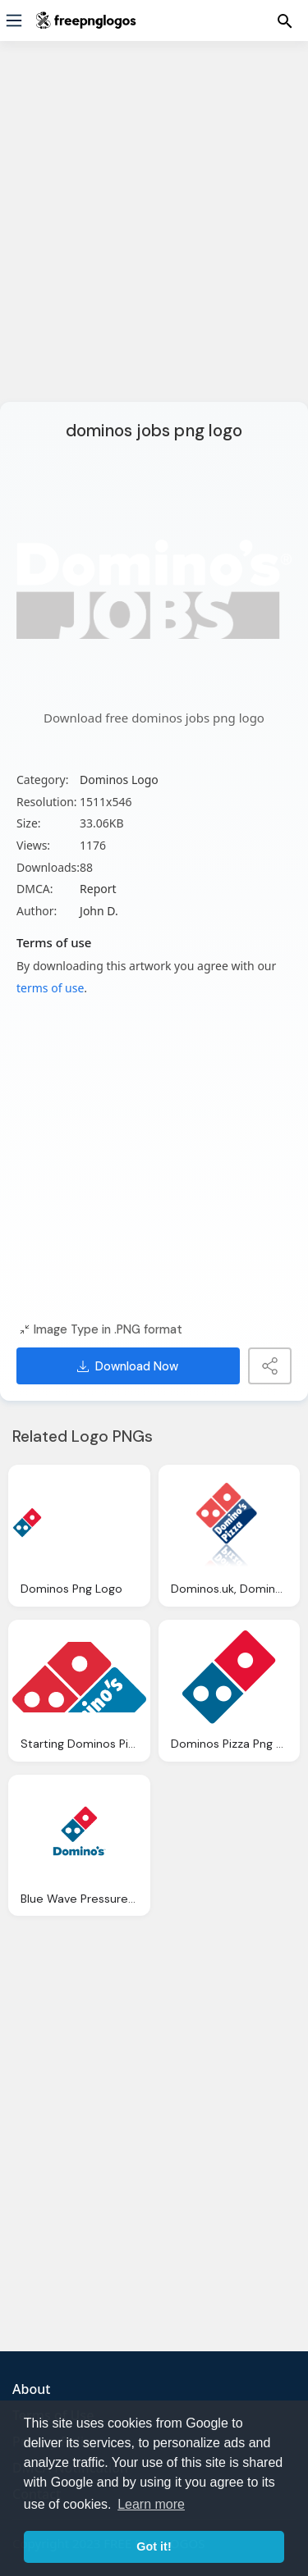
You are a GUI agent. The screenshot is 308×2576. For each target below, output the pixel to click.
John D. (99, 911)
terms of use (50, 988)
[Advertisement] (154, 231)
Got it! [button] (153, 2546)
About (31, 2389)
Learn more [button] (151, 2504)
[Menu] (14, 20)
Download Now (127, 1366)
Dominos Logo (119, 779)
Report (98, 888)
